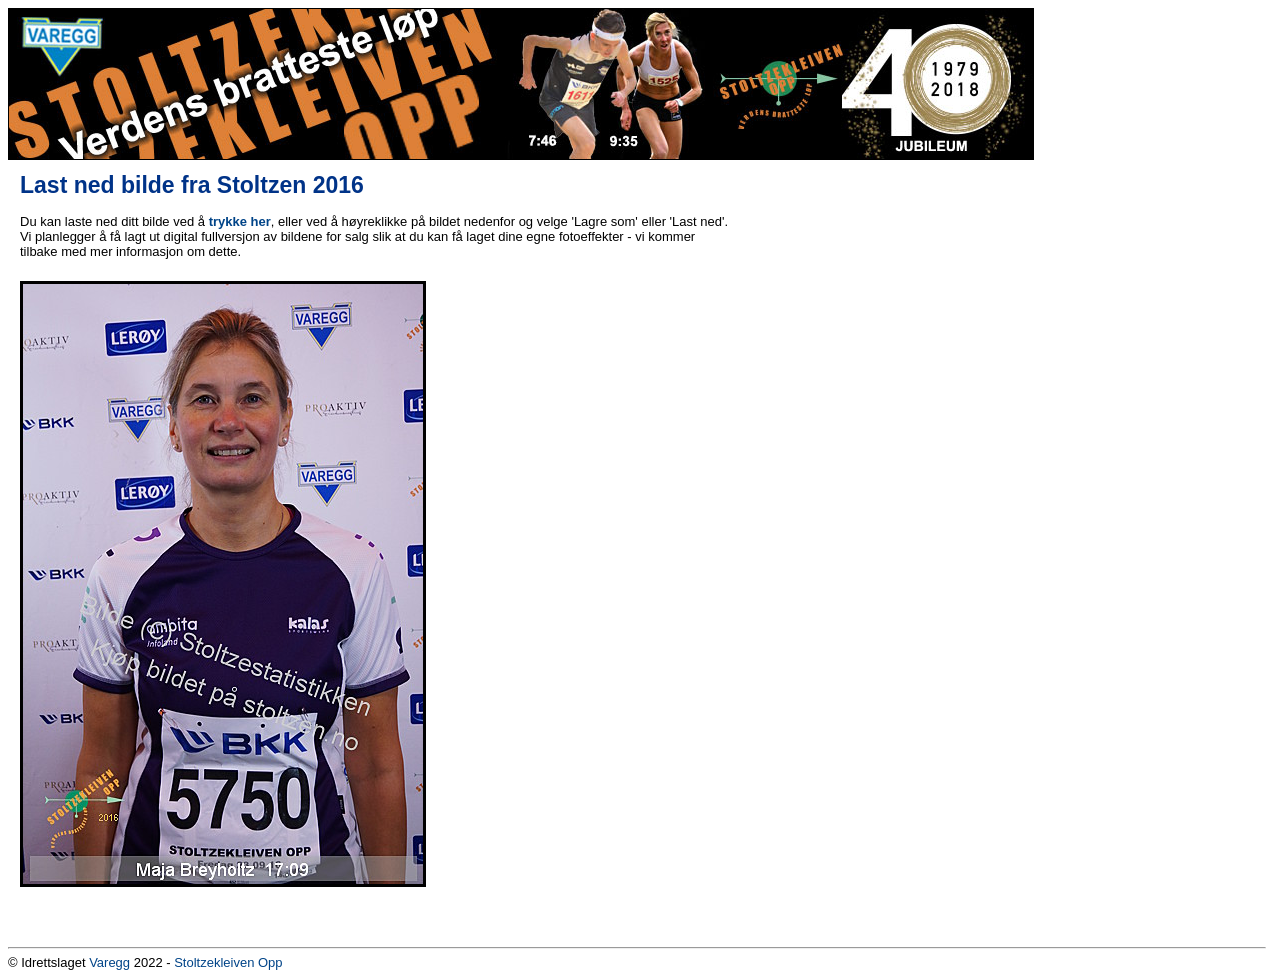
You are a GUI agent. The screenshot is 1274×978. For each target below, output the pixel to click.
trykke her (240, 221)
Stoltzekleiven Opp (228, 962)
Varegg (109, 962)
